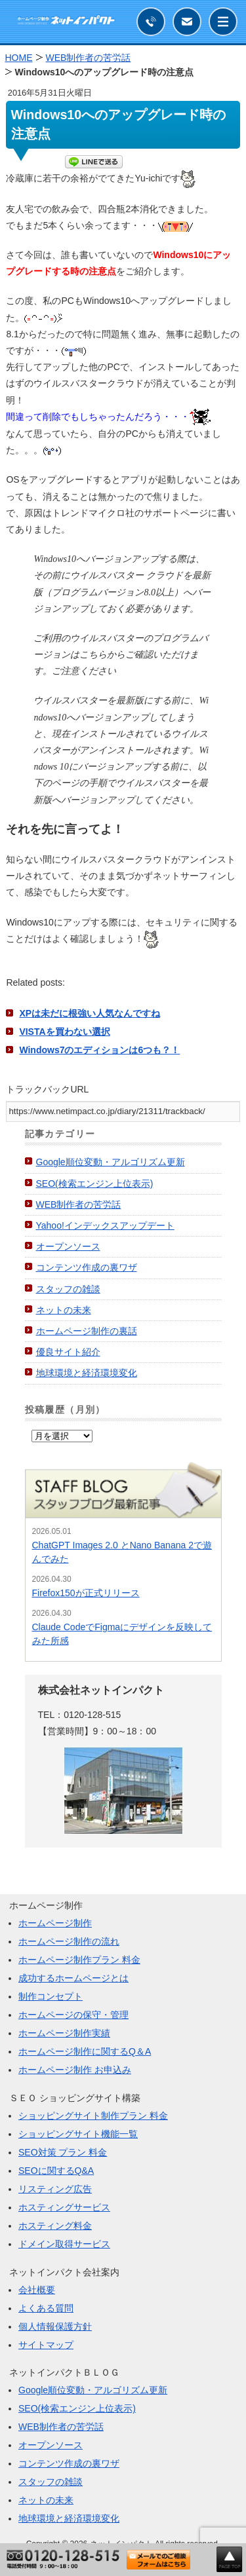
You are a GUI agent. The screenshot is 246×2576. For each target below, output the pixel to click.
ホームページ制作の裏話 (86, 1331)
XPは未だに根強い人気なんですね (89, 1013)
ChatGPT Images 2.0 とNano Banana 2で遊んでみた (122, 1552)
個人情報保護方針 (55, 2326)
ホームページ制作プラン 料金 (79, 1959)
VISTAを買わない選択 (64, 1031)
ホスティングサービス (64, 2207)
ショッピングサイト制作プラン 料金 (93, 2115)
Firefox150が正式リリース (86, 1593)
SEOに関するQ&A (56, 2170)
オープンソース (68, 1246)
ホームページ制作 (55, 1923)
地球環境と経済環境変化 (86, 1373)
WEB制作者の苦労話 (78, 1204)
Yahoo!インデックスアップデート (105, 1225)
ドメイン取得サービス (64, 2244)
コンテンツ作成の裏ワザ (86, 1267)
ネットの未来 (63, 1310)
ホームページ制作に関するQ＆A (84, 2051)
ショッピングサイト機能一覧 (78, 2134)
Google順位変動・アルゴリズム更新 (110, 1162)
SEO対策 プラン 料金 (62, 2152)
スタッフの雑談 (68, 1289)
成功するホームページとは (73, 1978)
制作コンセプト (50, 1996)
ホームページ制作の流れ (68, 1941)
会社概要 (36, 2290)
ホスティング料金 (55, 2225)
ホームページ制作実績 (64, 2033)
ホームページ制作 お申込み (74, 2069)
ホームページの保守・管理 (73, 2014)
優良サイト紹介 (68, 1352)
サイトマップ (45, 2345)
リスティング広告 (55, 2189)
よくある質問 (45, 2308)
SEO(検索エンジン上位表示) (95, 1183)
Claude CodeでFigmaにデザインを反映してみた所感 (122, 1634)
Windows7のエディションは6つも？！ (99, 1050)
